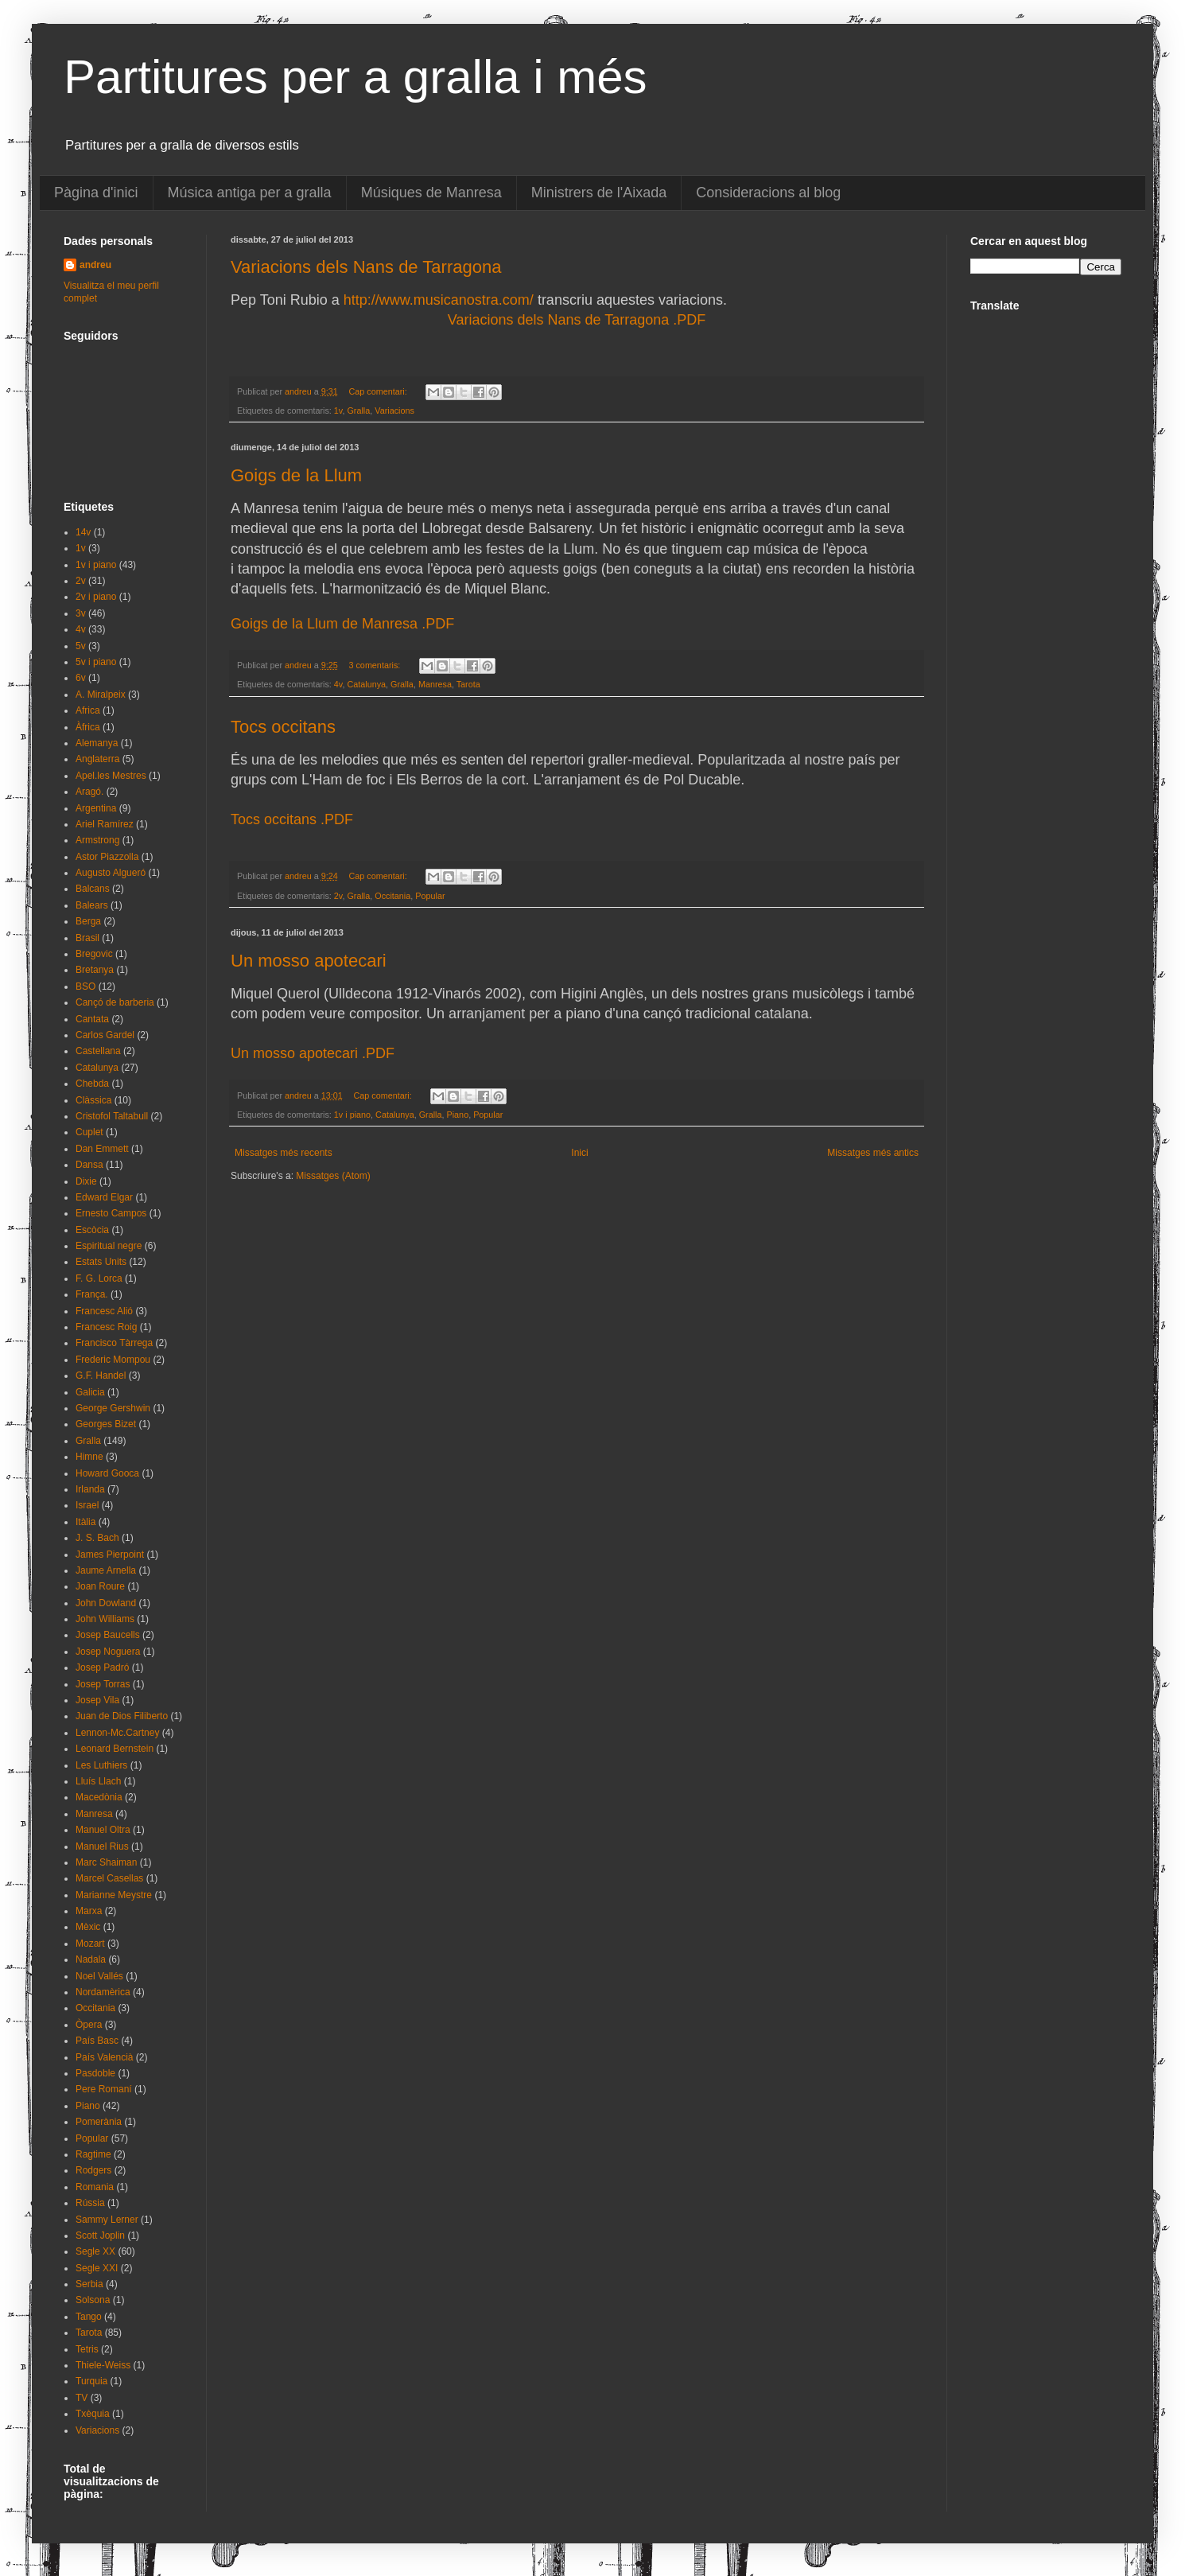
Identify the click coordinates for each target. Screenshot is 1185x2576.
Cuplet (89, 1132)
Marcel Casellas (109, 1878)
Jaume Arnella (106, 1570)
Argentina (96, 808)
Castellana (98, 1050)
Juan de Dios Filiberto (122, 1716)
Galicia (90, 1392)
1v (338, 410)
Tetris (87, 2349)
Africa (88, 710)
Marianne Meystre (114, 1895)
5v (81, 646)
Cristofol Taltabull (112, 1116)
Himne (89, 1456)
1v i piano (352, 1114)
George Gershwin (113, 1408)
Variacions (394, 410)
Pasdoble (95, 2073)
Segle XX (95, 2251)
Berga (88, 921)
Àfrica (88, 727)
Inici (579, 1152)
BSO (85, 986)
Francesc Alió (104, 1311)
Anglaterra (97, 759)
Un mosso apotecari (309, 961)
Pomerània (99, 2121)
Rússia (90, 2202)
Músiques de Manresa (431, 192)
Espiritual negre (109, 1245)
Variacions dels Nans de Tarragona (366, 267)
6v (81, 677)
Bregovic (94, 953)
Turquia (91, 2381)
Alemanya (97, 743)
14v (83, 532)
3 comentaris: (375, 665)
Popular (430, 896)
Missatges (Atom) (333, 1175)
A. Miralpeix (101, 694)
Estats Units (101, 1261)
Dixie (86, 1181)
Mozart (90, 1943)
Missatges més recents (283, 1152)
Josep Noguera (108, 1651)
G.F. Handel (101, 1375)
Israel (87, 1505)
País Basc (97, 2040)
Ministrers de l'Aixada (599, 192)
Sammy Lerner (107, 2219)
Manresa (435, 684)
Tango (89, 2316)
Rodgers (93, 2170)
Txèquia (93, 2413)
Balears (92, 905)
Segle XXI (97, 2268)
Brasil (87, 938)
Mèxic (88, 1926)
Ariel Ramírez (105, 824)
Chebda (92, 1083)
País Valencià (105, 2057)
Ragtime (93, 2154)
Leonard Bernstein (114, 1748)
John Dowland (106, 1603)
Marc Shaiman (106, 1862)
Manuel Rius (102, 1846)
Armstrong (97, 840)
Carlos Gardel (105, 1035)
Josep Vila (97, 1700)
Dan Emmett (102, 1148)
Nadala (91, 1959)
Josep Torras (103, 1684)
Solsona (93, 2300)
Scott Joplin (100, 2235)
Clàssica (93, 1100)
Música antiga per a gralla (250, 192)
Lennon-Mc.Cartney (117, 1732)
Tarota (468, 684)
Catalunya (366, 684)
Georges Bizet (106, 1424)
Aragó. (89, 791)
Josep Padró (102, 1667)
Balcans (93, 888)
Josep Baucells (108, 1634)
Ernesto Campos (111, 1213)
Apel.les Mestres (111, 775)
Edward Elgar (104, 1197)
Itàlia (85, 1521)
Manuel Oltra (103, 1829)
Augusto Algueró (111, 872)
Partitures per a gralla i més (355, 76)
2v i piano (96, 596)
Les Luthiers (101, 1765)
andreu (95, 264)
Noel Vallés (99, 1976)
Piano (458, 1114)
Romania (95, 2187)
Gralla (358, 410)
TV (81, 2397)
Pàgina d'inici (96, 192)
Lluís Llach (98, 1781)
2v (338, 896)
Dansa (89, 1164)
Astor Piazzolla (107, 856)
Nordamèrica (103, 1992)
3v (81, 613)
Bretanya (95, 969)
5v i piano (96, 661)
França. (92, 1294)
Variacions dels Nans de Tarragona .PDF (577, 320)
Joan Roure (100, 1586)
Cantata (92, 1019)
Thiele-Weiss (103, 2365)
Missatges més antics (873, 1152)
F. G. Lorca (99, 1278)
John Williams (105, 1619)
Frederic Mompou (113, 1359)
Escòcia (92, 1229)
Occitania (392, 896)
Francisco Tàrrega (114, 1342)
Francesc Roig (106, 1327)
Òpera (89, 2024)
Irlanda (90, 1489)
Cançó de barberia (115, 1002)
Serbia (89, 2284)
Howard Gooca (107, 1473)
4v (338, 684)
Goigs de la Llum (296, 475)
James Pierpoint (110, 1554)
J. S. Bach (97, 1537)
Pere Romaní (104, 2089)
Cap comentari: (378, 391)
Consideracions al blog (768, 192)
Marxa (89, 1910)
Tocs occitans (283, 727)
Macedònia (99, 1797)
